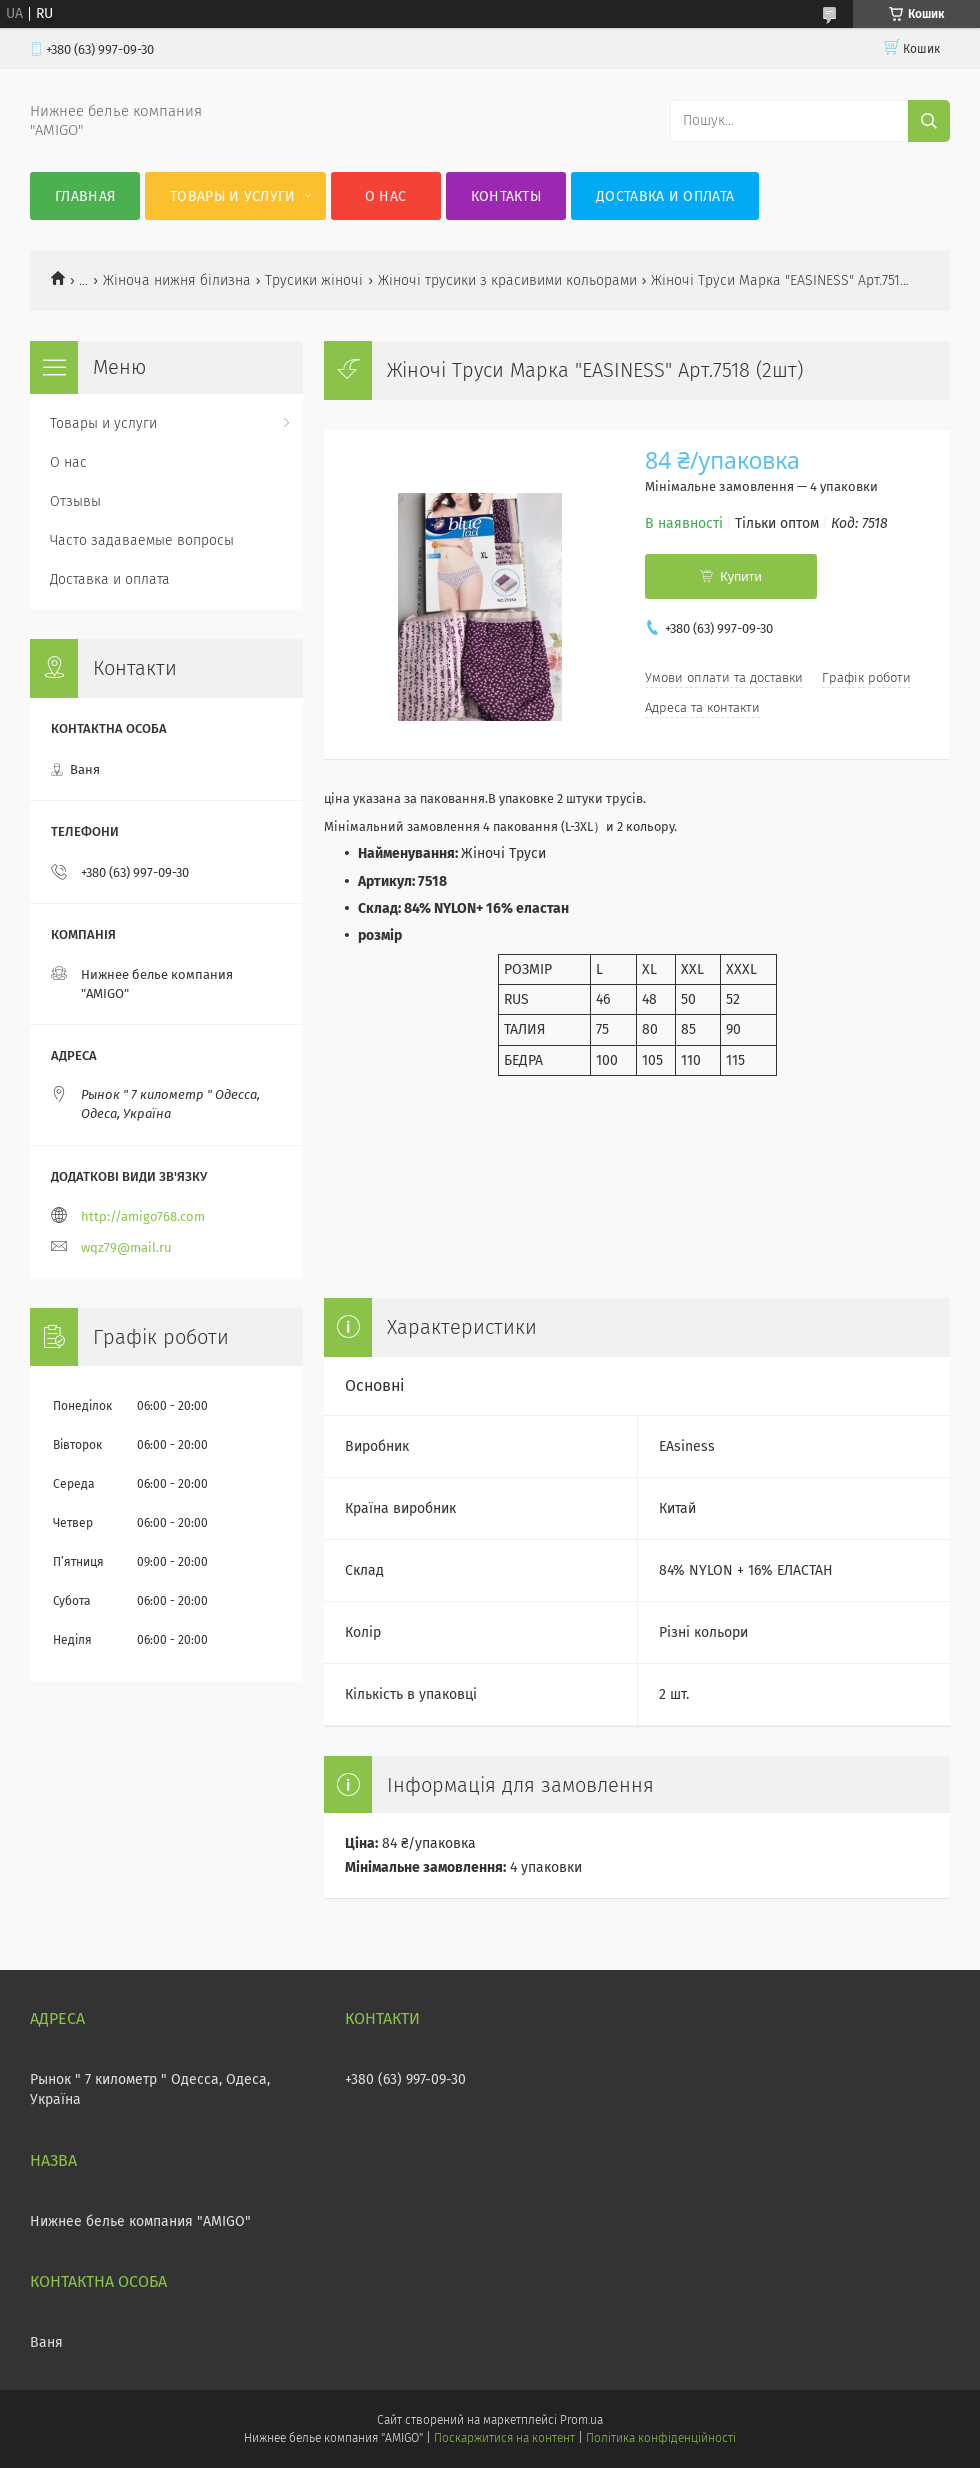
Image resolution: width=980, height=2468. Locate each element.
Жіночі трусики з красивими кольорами (507, 280)
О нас (386, 196)
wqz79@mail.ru (126, 1247)
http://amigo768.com (143, 1216)
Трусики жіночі (314, 280)
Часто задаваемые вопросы (142, 540)
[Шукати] (929, 121)
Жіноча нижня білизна (177, 280)
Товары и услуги (233, 196)
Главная (85, 196)
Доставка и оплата (665, 196)
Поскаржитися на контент (504, 2438)
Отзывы (75, 501)
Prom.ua (581, 2420)
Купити (741, 576)
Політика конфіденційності (661, 2438)
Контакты (506, 196)
